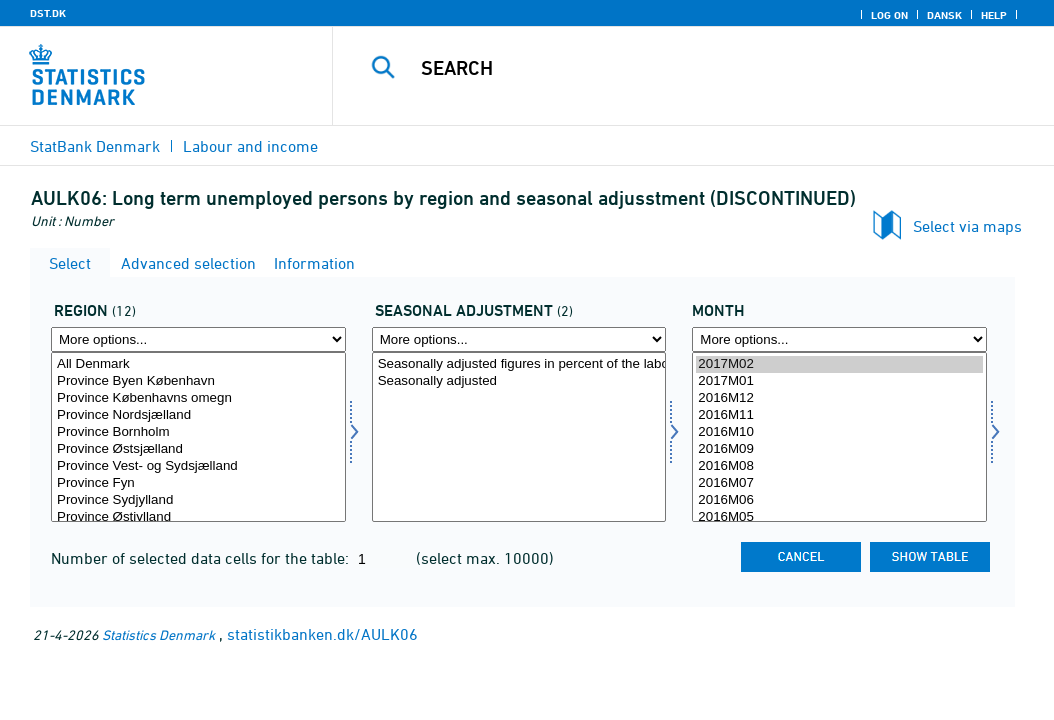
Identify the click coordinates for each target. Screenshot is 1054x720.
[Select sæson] (519, 437)
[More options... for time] (839, 339)
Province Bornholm (198, 432)
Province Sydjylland (198, 500)
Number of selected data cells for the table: (202, 558)
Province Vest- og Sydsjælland (198, 466)
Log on (889, 15)
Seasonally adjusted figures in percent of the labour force (519, 364)
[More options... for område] (198, 339)
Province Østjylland (198, 517)
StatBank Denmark (95, 146)
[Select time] (839, 437)
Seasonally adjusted (519, 381)
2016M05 (839, 517)
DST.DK (48, 13)
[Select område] (198, 437)
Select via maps (967, 226)
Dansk (944, 15)
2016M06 (839, 500)
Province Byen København (198, 381)
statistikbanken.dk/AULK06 (322, 634)
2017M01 (839, 381)
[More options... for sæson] (519, 339)
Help (994, 15)
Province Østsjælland (198, 449)
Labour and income (250, 146)
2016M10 (839, 432)
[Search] (698, 68)
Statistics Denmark (158, 634)
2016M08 (839, 466)
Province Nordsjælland (198, 415)
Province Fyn (198, 483)
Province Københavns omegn (198, 398)
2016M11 (839, 415)
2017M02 (839, 364)
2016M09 (839, 449)
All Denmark (198, 364)
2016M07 (839, 483)
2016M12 (839, 398)
